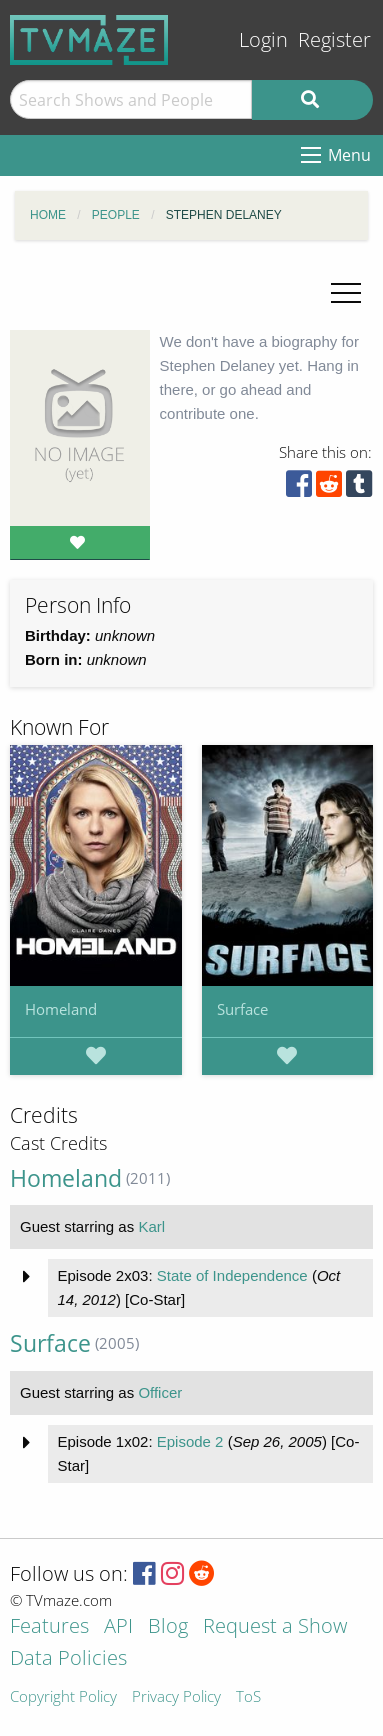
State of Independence (232, 1275)
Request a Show (275, 1627)
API (118, 1627)
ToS (248, 1697)
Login (263, 39)
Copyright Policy (63, 1697)
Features (49, 1627)
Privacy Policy (176, 1697)
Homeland (61, 1009)
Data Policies (68, 1659)
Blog (168, 1627)
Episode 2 (190, 1441)
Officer (160, 1392)
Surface (242, 1009)
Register (334, 39)
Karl (151, 1226)
